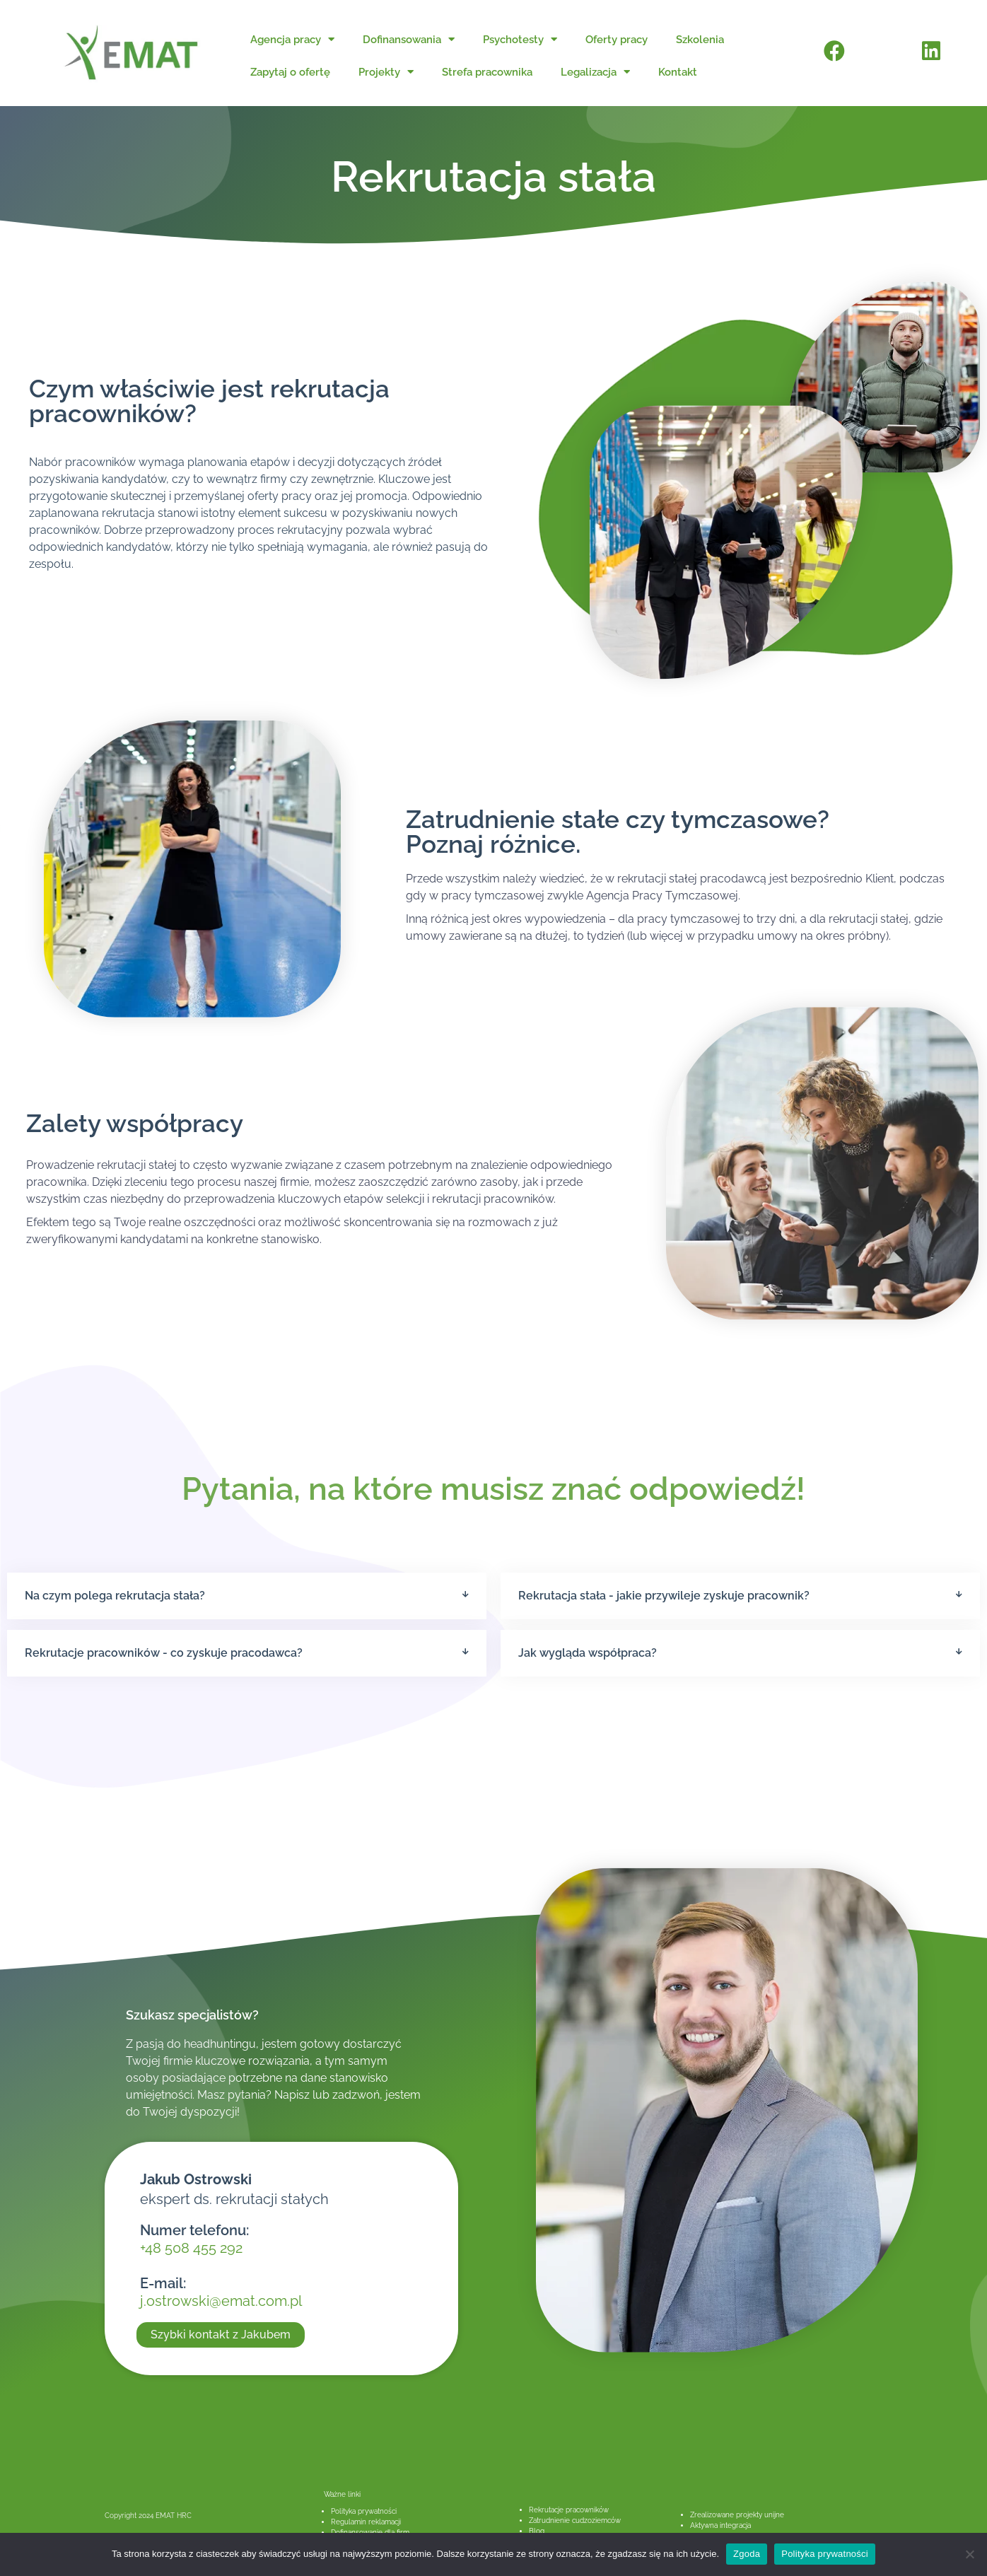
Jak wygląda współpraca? (587, 1653)
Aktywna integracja (720, 2525)
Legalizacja (595, 71)
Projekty (386, 71)
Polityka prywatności (364, 2511)
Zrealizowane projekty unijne (737, 2515)
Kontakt (677, 72)
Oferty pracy (616, 39)
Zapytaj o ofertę (290, 72)
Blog (536, 2531)
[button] (246, 1596)
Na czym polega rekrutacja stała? (115, 1595)
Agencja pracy (292, 39)
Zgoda (746, 2553)
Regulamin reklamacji (366, 2522)
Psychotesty (520, 39)
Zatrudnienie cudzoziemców (575, 2520)
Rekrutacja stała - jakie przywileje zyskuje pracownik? (664, 1595)
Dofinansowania (409, 39)
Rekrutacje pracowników (569, 2510)
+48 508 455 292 (191, 2247)
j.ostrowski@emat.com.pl (221, 2300)
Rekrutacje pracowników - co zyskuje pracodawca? (164, 1653)
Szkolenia (700, 39)
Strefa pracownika (487, 72)
